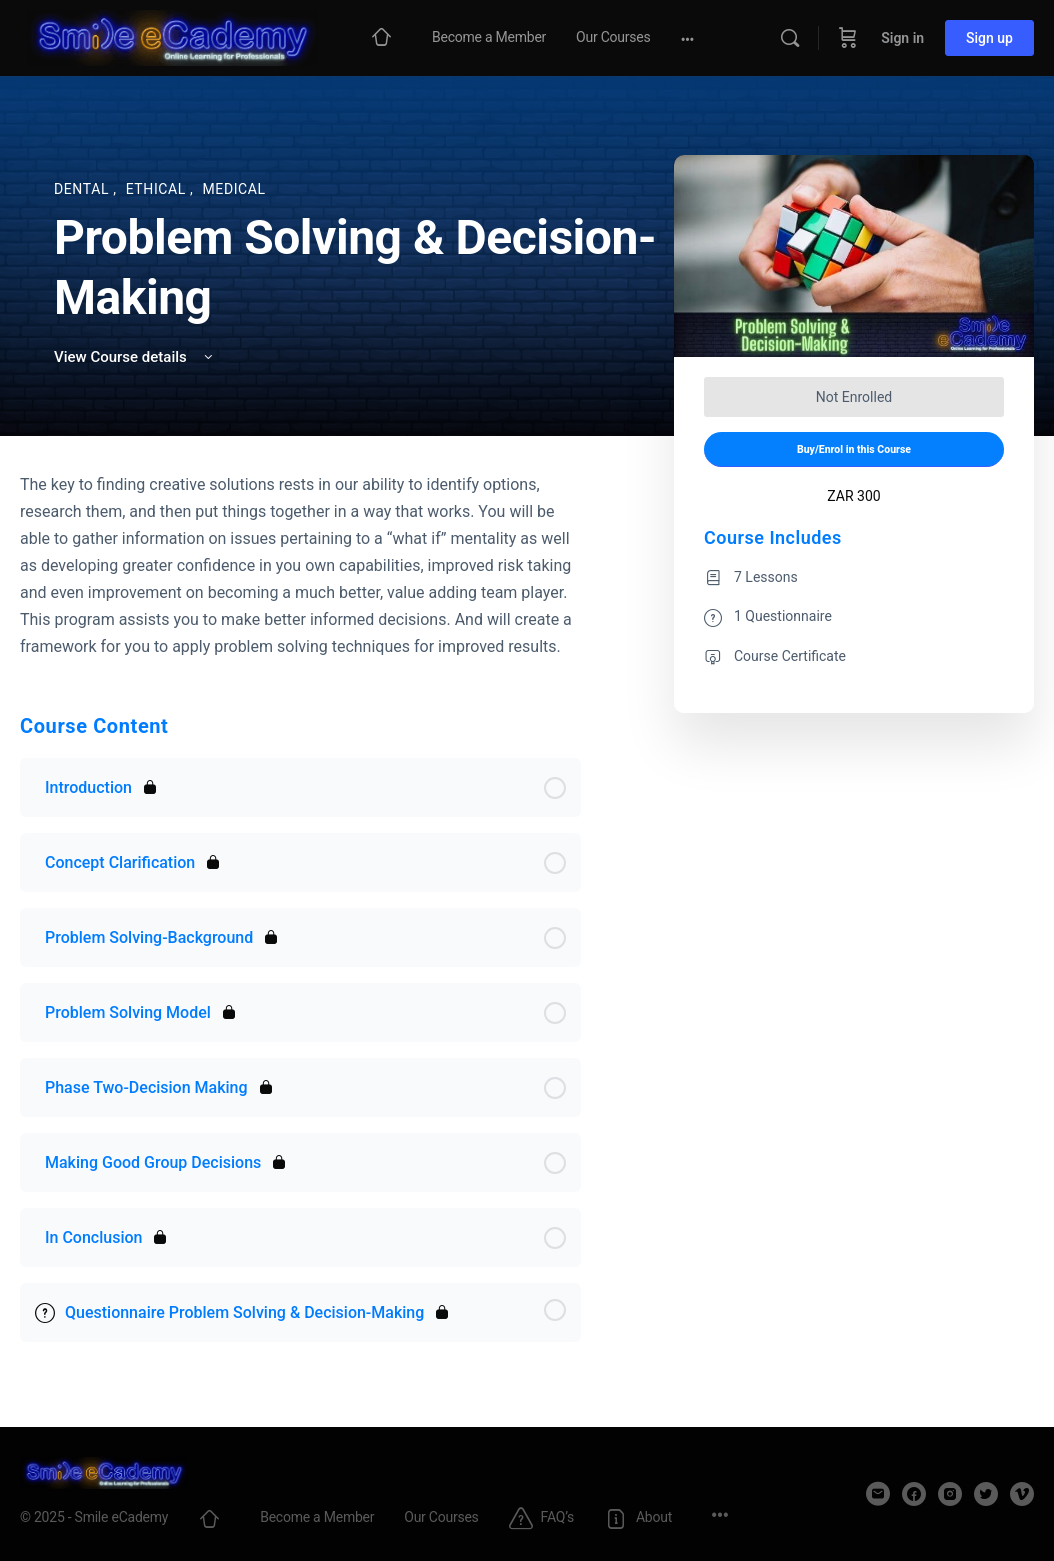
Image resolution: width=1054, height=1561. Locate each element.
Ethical (158, 189)
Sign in (902, 38)
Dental (83, 189)
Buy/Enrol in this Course (854, 449)
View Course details (135, 357)
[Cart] (848, 38)
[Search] (790, 38)
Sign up (989, 38)
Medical (234, 189)
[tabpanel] (300, 565)
